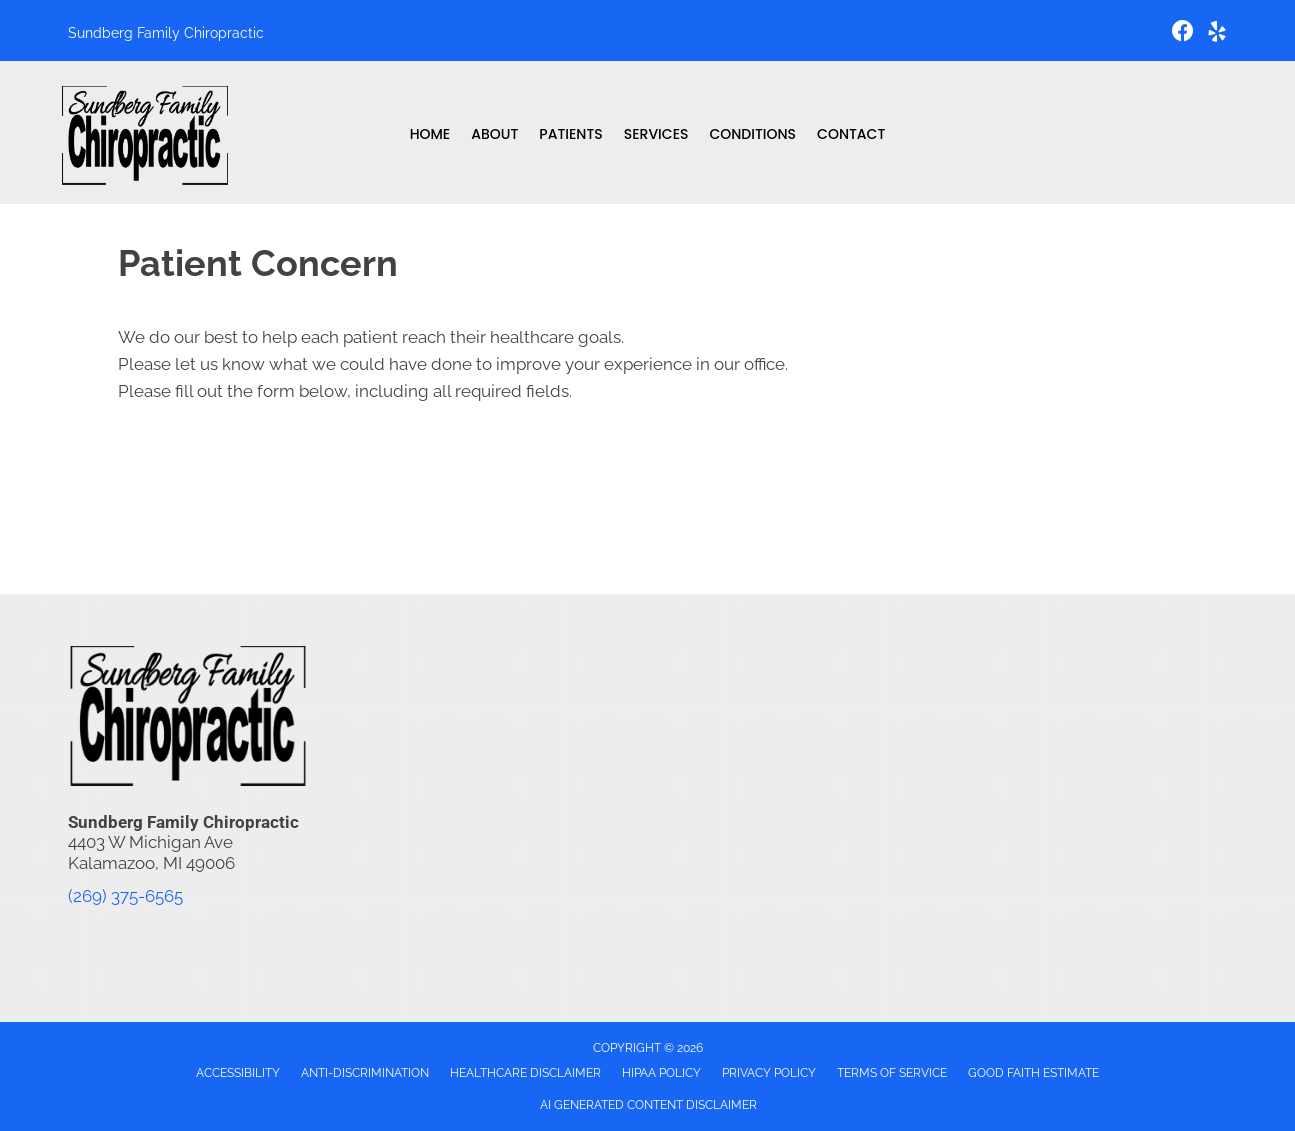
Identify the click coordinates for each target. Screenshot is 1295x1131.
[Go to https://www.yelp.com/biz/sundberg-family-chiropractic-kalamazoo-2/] (1217, 34)
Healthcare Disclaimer (525, 1073)
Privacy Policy (769, 1073)
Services (656, 134)
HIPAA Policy (661, 1073)
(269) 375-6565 (125, 896)
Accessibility (238, 1073)
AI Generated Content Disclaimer (648, 1105)
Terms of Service (892, 1073)
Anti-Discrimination (365, 1073)
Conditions (752, 134)
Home (430, 134)
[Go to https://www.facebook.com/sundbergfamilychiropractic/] (1183, 33)
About (494, 134)
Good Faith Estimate (1033, 1073)
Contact (851, 134)
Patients (570, 134)
